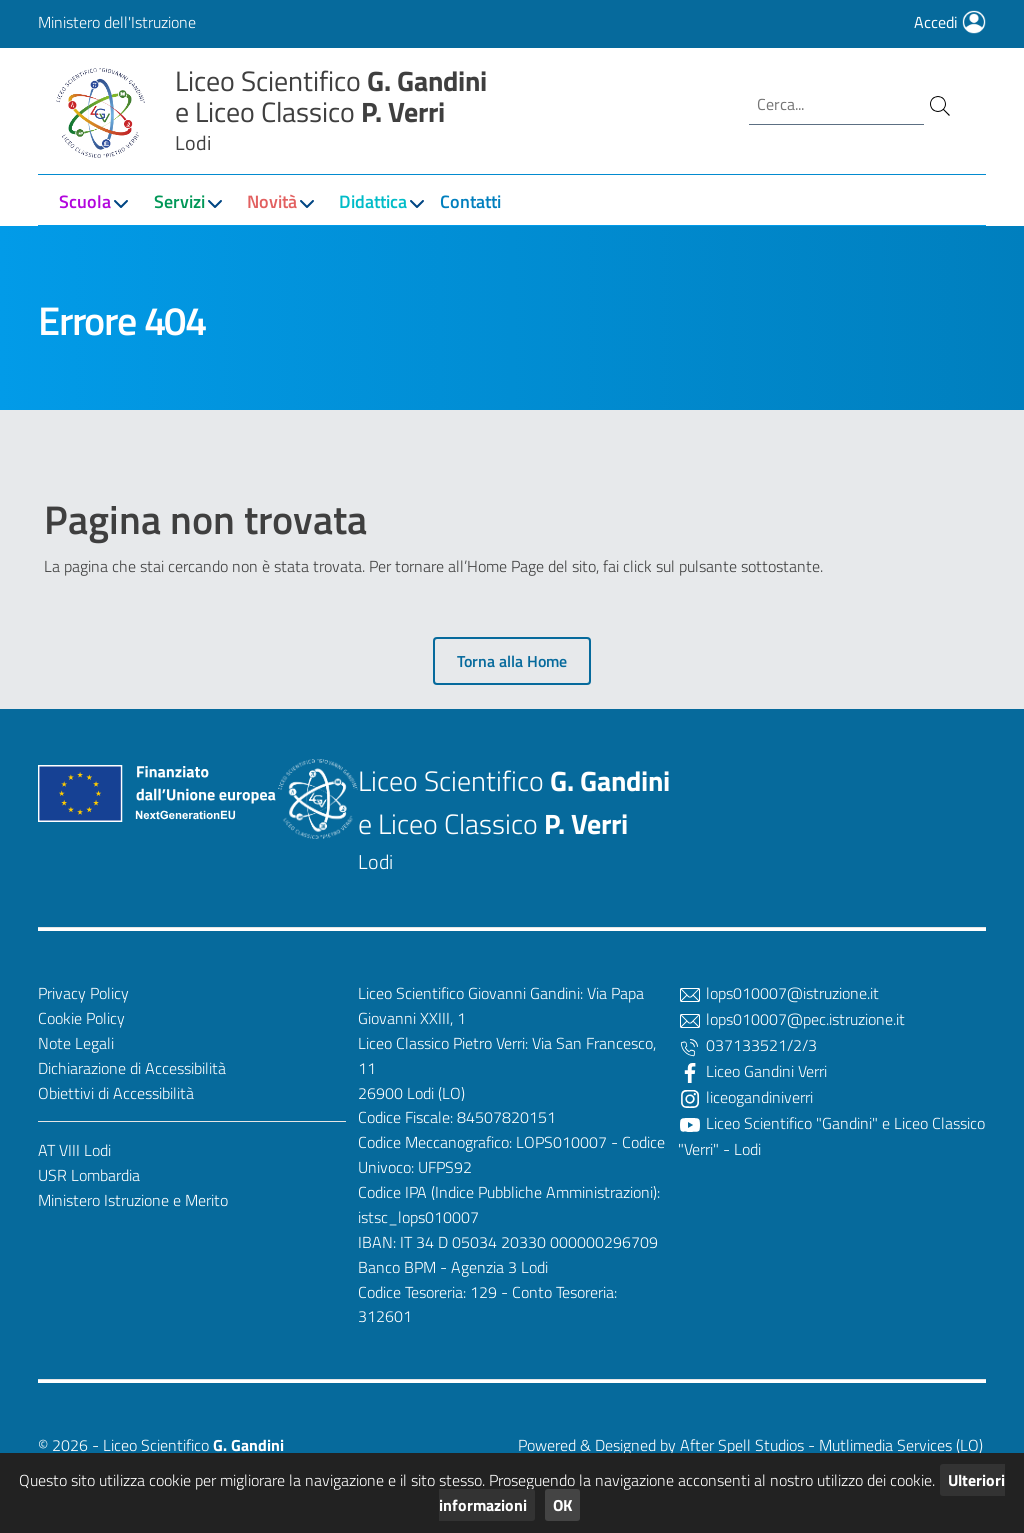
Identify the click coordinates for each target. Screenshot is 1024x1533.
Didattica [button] (373, 201)
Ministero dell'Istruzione (117, 22)
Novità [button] (272, 201)
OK (562, 1505)
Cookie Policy (81, 1018)
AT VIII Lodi (74, 1150)
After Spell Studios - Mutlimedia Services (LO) (831, 1445)
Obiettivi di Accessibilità (116, 1093)
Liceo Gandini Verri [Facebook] (752, 1071)
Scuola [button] (85, 201)
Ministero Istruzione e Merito (133, 1200)
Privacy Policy (83, 993)
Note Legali (76, 1043)
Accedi (950, 22)
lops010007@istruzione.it (778, 993)
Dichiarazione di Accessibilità (132, 1068)
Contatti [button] (470, 201)
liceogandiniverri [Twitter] (745, 1097)
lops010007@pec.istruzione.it (791, 1019)
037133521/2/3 (747, 1045)
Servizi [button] (179, 201)
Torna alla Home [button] (512, 661)
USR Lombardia (89, 1175)
